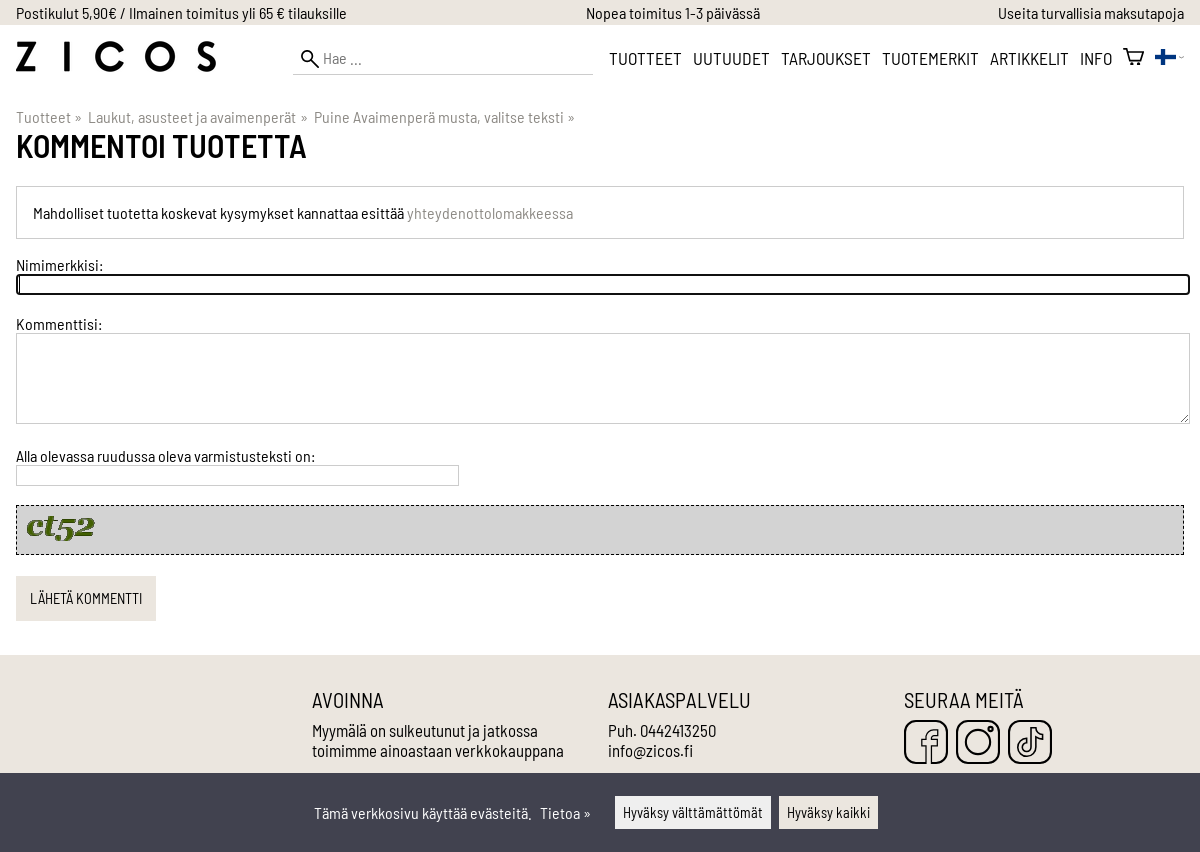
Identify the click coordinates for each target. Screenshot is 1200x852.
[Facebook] (926, 743)
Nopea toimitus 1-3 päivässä (673, 12)
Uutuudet (731, 58)
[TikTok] (1030, 743)
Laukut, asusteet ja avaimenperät (197, 116)
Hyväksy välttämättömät (693, 812)
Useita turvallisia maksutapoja (1091, 12)
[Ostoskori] (1133, 58)
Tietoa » (565, 812)
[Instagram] (978, 743)
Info (1096, 58)
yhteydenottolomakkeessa (490, 212)
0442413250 (678, 730)
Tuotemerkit (930, 58)
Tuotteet (645, 58)
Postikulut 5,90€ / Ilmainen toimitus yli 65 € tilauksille (181, 12)
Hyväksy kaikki (828, 812)
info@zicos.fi (650, 750)
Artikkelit (1029, 58)
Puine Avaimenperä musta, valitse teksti (444, 116)
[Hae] (443, 58)
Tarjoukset (826, 58)
